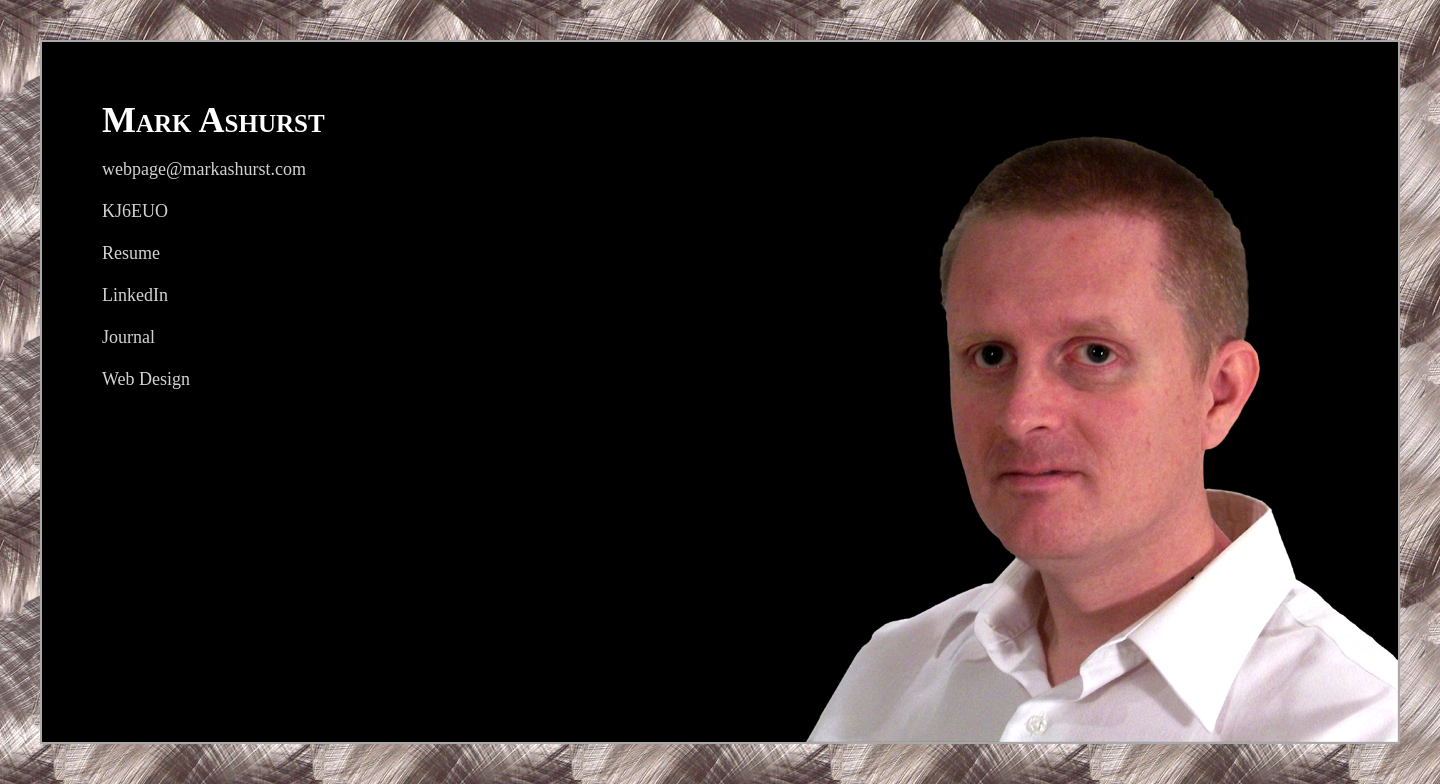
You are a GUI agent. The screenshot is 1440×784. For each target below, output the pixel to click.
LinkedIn (135, 295)
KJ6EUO (135, 211)
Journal (128, 337)
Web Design (146, 379)
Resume (131, 253)
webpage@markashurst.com (204, 169)
